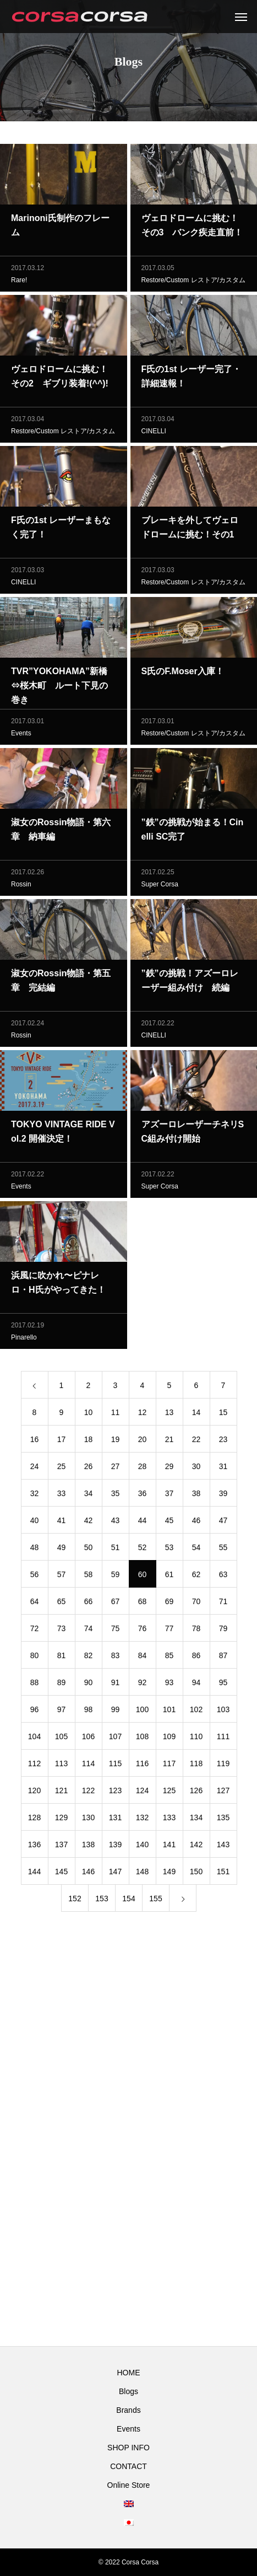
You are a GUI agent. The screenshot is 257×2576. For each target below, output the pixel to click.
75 (115, 1631)
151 (223, 1874)
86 (196, 1658)
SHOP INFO (128, 2447)
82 (88, 1658)
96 (34, 1712)
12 (142, 1415)
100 (142, 1712)
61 (169, 1577)
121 (61, 1793)
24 (34, 1469)
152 (74, 1901)
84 (142, 1658)
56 (34, 1577)
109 (169, 1739)
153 (101, 1901)
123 (115, 1793)
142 (196, 1847)
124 (142, 1793)
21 (169, 1442)
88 (34, 1685)
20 (142, 1442)
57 (61, 1577)
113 (61, 1766)
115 (115, 1766)
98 (88, 1712)
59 (115, 1577)
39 (223, 1496)
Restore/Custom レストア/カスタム (193, 283)
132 (142, 1820)
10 (88, 1415)
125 (169, 1793)
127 (223, 1793)
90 (88, 1685)
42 (88, 1523)
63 (223, 1577)
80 (34, 1658)
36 (142, 1496)
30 (196, 1469)
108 (142, 1739)
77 (169, 1631)
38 (196, 1496)
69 (169, 1604)
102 (196, 1712)
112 (34, 1766)
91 (115, 1685)
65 (61, 1604)
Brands (128, 2410)
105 (61, 1739)
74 (88, 1631)
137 (61, 1847)
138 (88, 1847)
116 (142, 1766)
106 (88, 1739)
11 (115, 1415)
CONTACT (128, 2466)
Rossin (21, 887)
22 (196, 1442)
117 (169, 1766)
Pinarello (24, 1340)
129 (61, 1820)
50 (88, 1550)
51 (115, 1550)
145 (61, 1874)
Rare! (19, 283)
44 (142, 1523)
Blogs (128, 2391)
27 (115, 1469)
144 (34, 1874)
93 (169, 1685)
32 (34, 1496)
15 (223, 1415)
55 (223, 1550)
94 (196, 1685)
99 (115, 1712)
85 (169, 1658)
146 (88, 1874)
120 (34, 1793)
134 (196, 1820)
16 (34, 1442)
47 (223, 1523)
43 (115, 1523)
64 (34, 1604)
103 (223, 1712)
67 (115, 1604)
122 (88, 1793)
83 (115, 1658)
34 (88, 1496)
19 (115, 1442)
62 (196, 1577)
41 (61, 1523)
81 (61, 1658)
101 (169, 1712)
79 (223, 1631)
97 (61, 1712)
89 (61, 1685)
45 (169, 1523)
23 (223, 1442)
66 (88, 1604)
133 (169, 1820)
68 (142, 1604)
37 (169, 1496)
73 (61, 1631)
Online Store (128, 2485)
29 (169, 1469)
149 (169, 1874)
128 (34, 1820)
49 (61, 1550)
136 (34, 1847)
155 (155, 1901)
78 (196, 1631)
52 (142, 1550)
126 (196, 1793)
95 (223, 1685)
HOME (128, 2372)
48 (34, 1550)
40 (34, 1523)
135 (223, 1820)
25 (61, 1469)
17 (61, 1442)
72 (34, 1631)
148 (142, 1874)
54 (196, 1550)
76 (142, 1631)
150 (196, 1874)
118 (196, 1766)
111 (223, 1739)
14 (196, 1415)
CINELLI (153, 434)
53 (169, 1550)
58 (88, 1577)
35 (115, 1496)
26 (88, 1469)
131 (115, 1820)
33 (61, 1496)
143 (223, 1847)
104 (34, 1739)
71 (223, 1604)
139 (115, 1847)
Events (21, 736)
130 (88, 1820)
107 (115, 1739)
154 (128, 1901)
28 (142, 1469)
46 (196, 1523)
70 (196, 1604)
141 (169, 1847)
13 (169, 1415)
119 (223, 1766)
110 (196, 1739)
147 (115, 1874)
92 (142, 1685)
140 (142, 1847)
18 (88, 1442)
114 (88, 1766)
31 (223, 1469)
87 (223, 1658)
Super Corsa (159, 887)
